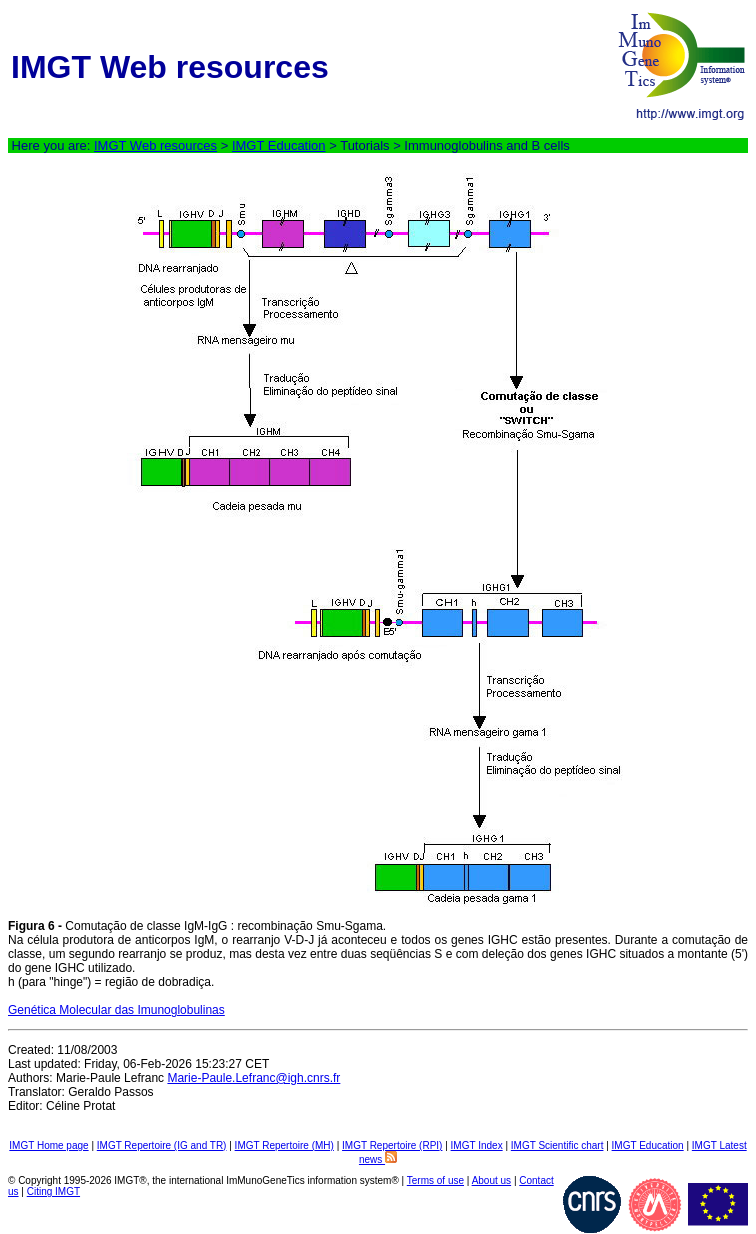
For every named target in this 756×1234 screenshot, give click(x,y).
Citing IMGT (53, 1191)
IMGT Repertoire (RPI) (392, 1145)
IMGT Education (279, 145)
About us (491, 1180)
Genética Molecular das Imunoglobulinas (116, 1010)
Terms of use (435, 1180)
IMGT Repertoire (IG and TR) (162, 1145)
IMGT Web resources (155, 145)
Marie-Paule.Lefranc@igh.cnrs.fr (253, 1078)
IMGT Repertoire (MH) (284, 1145)
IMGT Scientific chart (557, 1145)
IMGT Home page (48, 1145)
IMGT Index (477, 1145)
